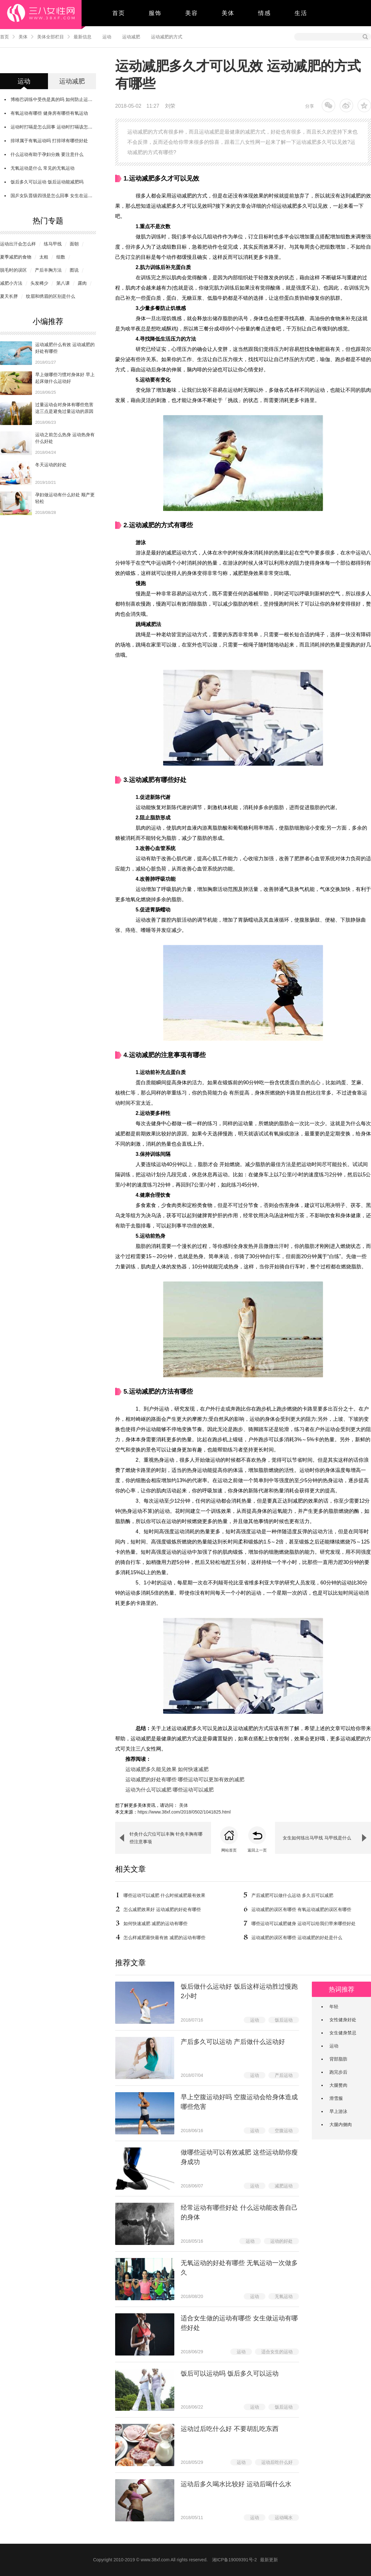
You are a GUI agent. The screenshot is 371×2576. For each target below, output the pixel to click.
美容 (191, 13)
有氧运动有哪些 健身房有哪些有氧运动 (49, 113)
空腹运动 (284, 2130)
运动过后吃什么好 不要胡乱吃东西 (230, 2428)
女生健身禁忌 (342, 2032)
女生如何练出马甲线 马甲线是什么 (317, 1837)
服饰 (155, 13)
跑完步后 (338, 2072)
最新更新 (269, 2559)
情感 (264, 13)
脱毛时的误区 (13, 270)
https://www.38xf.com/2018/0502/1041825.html (184, 1811)
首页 (118, 13)
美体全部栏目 (50, 36)
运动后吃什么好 (277, 2462)
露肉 (82, 283)
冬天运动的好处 (51, 464)
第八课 (63, 283)
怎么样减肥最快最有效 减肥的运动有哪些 (164, 1937)
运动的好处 (281, 2241)
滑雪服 (336, 2098)
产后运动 (284, 2075)
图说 (74, 270)
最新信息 (82, 36)
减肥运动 (284, 2185)
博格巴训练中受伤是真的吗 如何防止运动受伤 (56, 99)
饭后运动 (284, 2020)
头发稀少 (39, 283)
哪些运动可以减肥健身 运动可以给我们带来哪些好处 (303, 1923)
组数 (60, 256)
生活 (301, 13)
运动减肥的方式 (166, 36)
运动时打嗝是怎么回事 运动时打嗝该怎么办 (54, 126)
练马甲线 (53, 243)
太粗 (43, 256)
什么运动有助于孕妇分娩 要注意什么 (47, 154)
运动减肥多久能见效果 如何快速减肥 (167, 1769)
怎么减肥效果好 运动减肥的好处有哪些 (162, 1909)
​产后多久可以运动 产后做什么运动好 (233, 2041)
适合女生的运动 (277, 2351)
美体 (228, 13)
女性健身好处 (342, 2019)
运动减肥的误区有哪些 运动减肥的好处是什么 (296, 1937)
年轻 (333, 2006)
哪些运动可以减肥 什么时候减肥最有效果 (164, 1895)
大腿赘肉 (338, 2085)
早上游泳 (338, 2111)
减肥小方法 (11, 283)
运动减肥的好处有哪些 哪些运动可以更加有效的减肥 (184, 1779)
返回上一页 (257, 1850)
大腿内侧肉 (340, 2124)
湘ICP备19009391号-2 (234, 2559)
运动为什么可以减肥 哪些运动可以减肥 (169, 1789)
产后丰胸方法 (48, 270)
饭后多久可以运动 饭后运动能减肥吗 (47, 181)
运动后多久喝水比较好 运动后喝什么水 (236, 2483)
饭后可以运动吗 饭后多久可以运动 (230, 2373)
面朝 (74, 243)
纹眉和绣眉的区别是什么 (50, 296)
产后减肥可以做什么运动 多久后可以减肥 (292, 1895)
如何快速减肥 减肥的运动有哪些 (155, 1923)
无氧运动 (284, 2296)
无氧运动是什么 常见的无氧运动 (43, 168)
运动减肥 (131, 36)
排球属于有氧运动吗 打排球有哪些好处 (49, 140)
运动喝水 (284, 2517)
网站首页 (229, 1850)
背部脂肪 (338, 2059)
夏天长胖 (9, 296)
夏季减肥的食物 (15, 256)
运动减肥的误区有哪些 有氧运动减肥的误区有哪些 (301, 1909)
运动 (106, 36)
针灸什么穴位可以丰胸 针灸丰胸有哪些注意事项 (166, 1837)
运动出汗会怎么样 (18, 243)
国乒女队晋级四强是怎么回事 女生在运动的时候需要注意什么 (72, 195)
